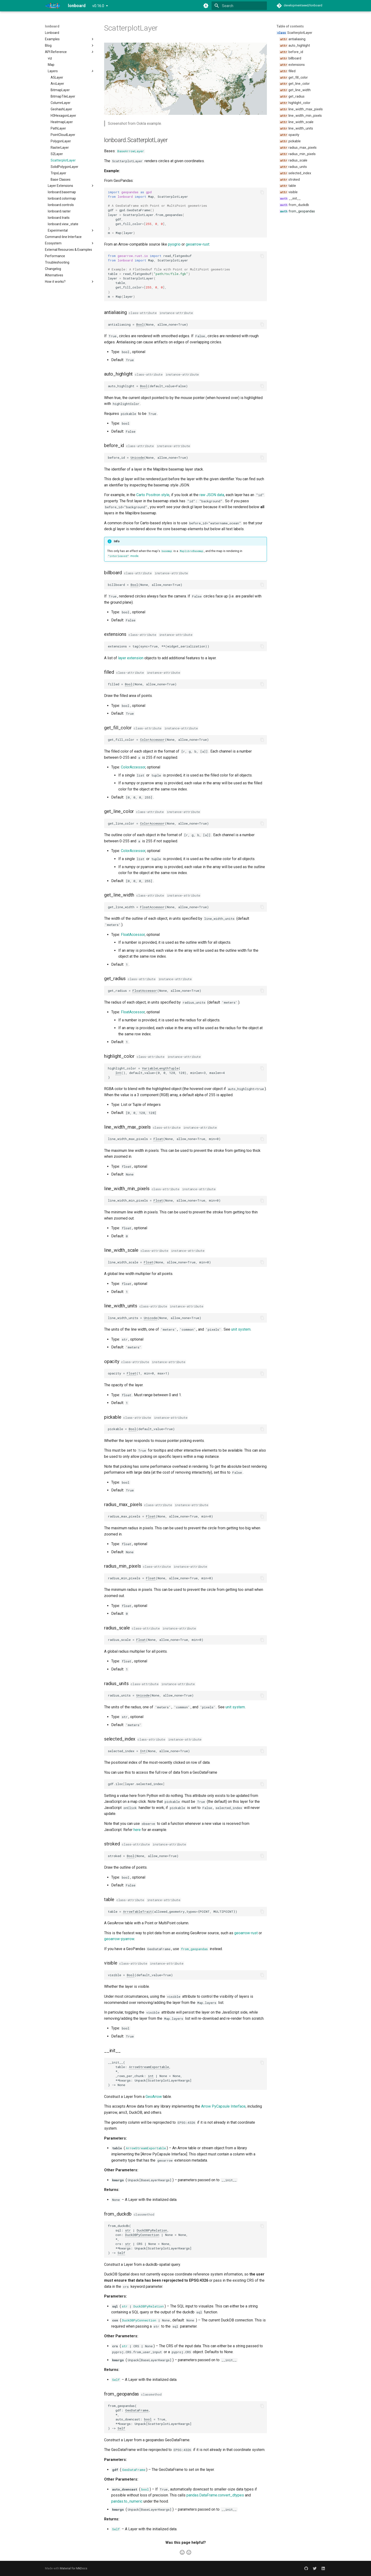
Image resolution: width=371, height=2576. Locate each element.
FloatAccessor (152, 907)
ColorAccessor (152, 739)
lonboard (52, 26)
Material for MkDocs (73, 2568)
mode (122, 556)
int (151, 2076)
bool (148, 2419)
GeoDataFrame (136, 2410)
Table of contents (290, 26)
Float (158, 1139)
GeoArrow (154, 2096)
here (137, 1829)
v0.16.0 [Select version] (98, 6)
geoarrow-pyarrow (119, 1939)
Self (121, 2253)
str (128, 2230)
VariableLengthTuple (160, 1068)
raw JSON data (211, 495)
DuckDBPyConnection (142, 2235)
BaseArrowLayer (130, 151)
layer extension (130, 658)
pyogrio (174, 244)
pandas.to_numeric (126, 2501)
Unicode (137, 457)
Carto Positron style (152, 495)
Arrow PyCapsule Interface (223, 2106)
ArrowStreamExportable (149, 2067)
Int (118, 1073)
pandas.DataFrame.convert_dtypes (215, 2495)
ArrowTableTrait (137, 1911)
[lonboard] (52, 5)
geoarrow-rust (197, 244)
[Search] (239, 5)
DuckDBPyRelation (152, 2230)
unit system (241, 1329)
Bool (140, 324)
